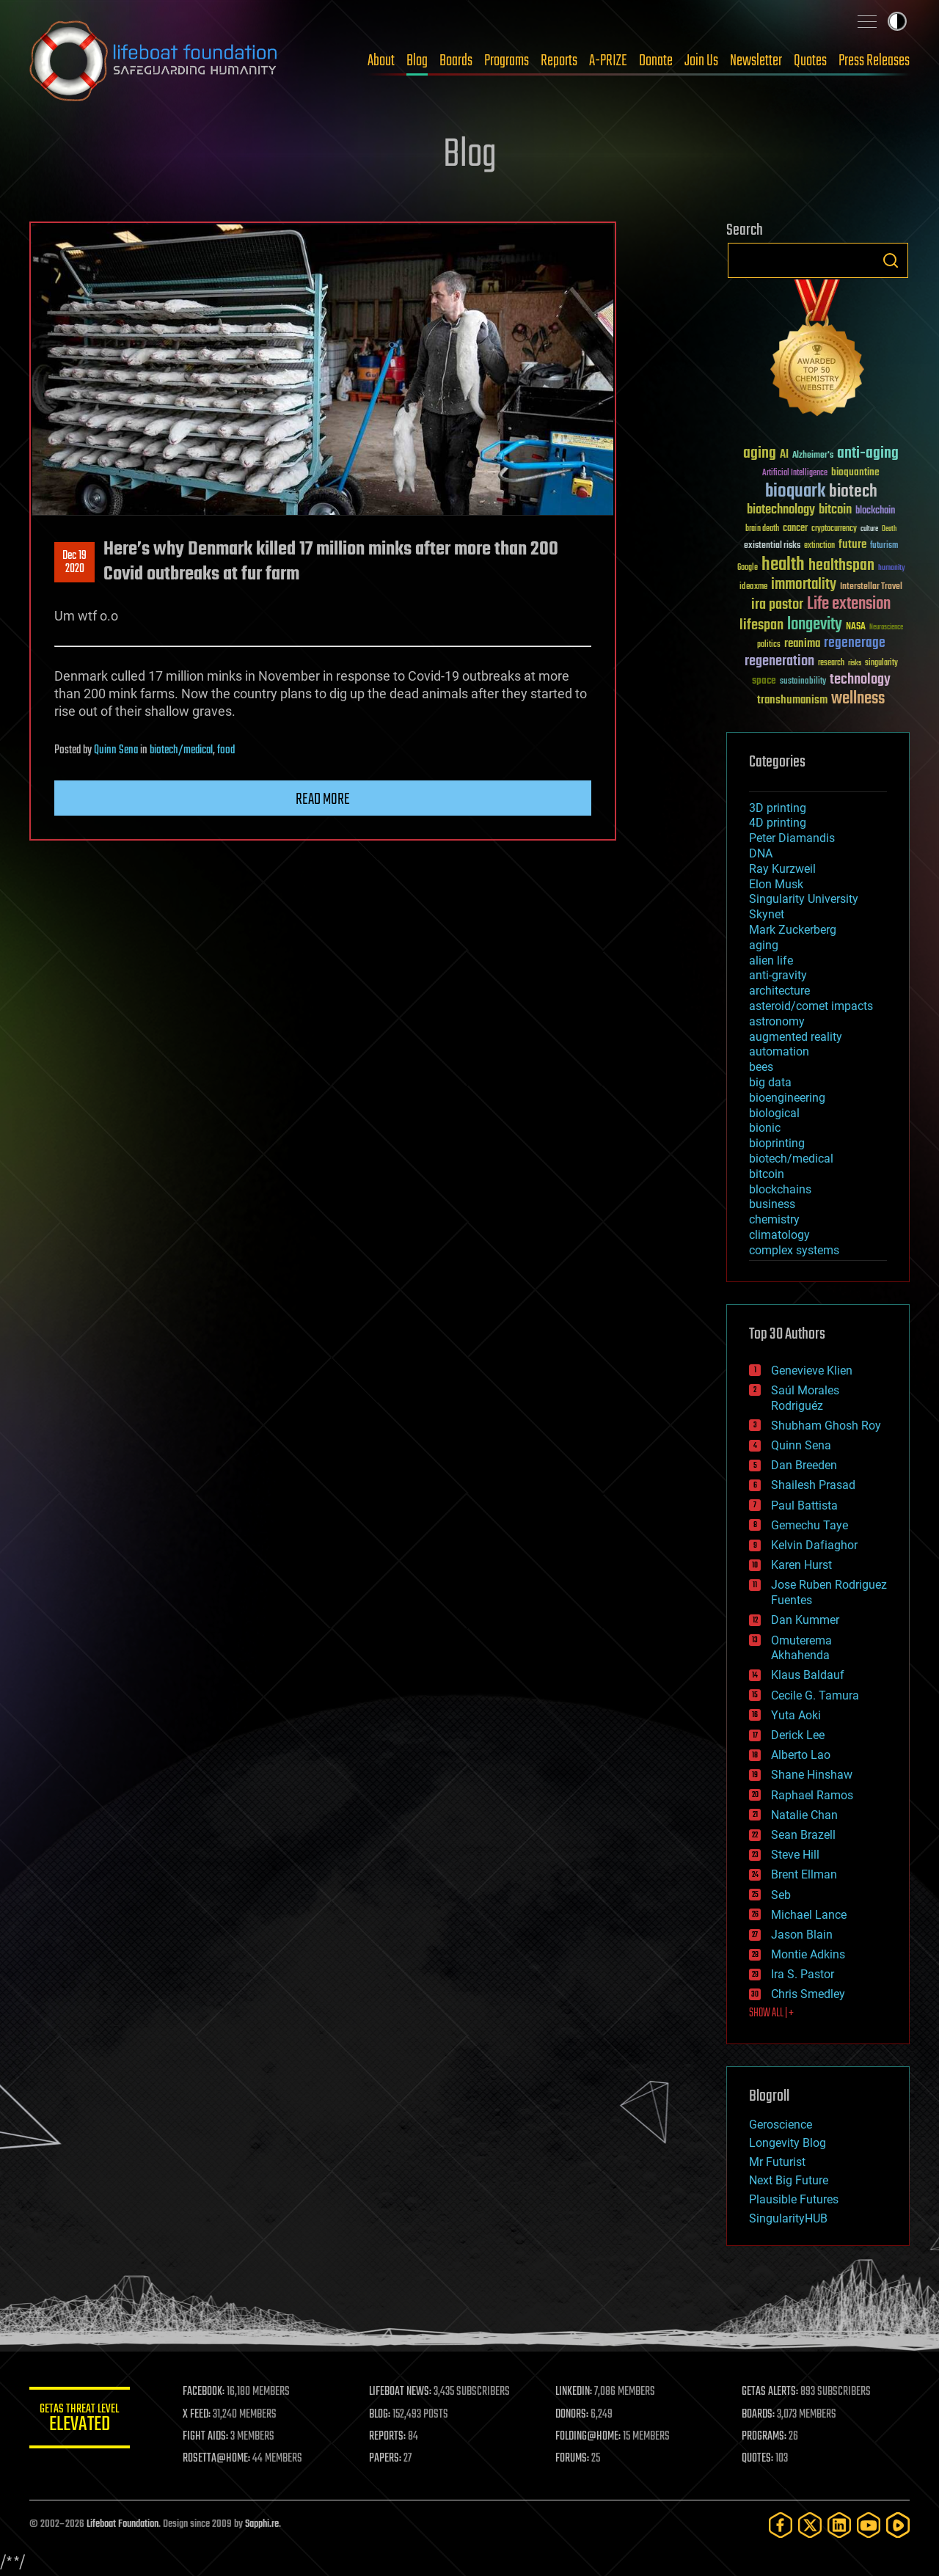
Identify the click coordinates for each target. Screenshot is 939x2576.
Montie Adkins (808, 1954)
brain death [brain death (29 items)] (762, 529)
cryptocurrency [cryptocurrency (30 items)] (834, 529)
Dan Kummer (805, 1620)
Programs (506, 61)
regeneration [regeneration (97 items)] (779, 661)
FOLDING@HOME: (589, 2436)
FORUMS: (574, 2458)
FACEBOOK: (206, 2391)
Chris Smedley (808, 1994)
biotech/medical (181, 750)
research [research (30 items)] (831, 663)
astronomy (777, 1021)
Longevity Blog (787, 2143)
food (226, 750)
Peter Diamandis (792, 838)
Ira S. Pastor (802, 1974)
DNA (760, 853)
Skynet (766, 914)
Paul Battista (804, 1505)
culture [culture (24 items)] (869, 529)
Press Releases (874, 61)
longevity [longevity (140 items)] (814, 624)
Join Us (701, 61)
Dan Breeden (804, 1465)
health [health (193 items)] (783, 565)
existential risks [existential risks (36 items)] (772, 546)
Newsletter (756, 61)
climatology (779, 1235)
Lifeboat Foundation (122, 2524)
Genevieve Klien (811, 1370)
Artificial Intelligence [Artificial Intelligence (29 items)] (794, 473)
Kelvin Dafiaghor (814, 1545)
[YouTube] (868, 2525)
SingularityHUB (788, 2218)
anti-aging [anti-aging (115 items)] (868, 453)
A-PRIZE (608, 61)
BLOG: (381, 2414)
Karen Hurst (801, 1565)
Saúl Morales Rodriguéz (805, 1398)
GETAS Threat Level (80, 2420)
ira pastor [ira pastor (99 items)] (777, 604)
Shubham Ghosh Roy (826, 1425)
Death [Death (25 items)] (889, 529)
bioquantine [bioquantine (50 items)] (855, 472)
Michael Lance (809, 1915)
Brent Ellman (804, 1874)
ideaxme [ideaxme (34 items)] (753, 587)
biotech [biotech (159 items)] (853, 492)
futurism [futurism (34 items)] (884, 546)
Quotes (810, 61)
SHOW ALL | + (771, 2013)
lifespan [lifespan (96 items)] (761, 625)
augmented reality (795, 1037)
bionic (765, 1128)
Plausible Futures (793, 2199)
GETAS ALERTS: (770, 2391)
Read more (323, 799)
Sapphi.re (262, 2524)
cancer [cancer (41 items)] (795, 529)
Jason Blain (802, 1935)
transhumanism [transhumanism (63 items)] (792, 700)
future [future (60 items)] (852, 545)
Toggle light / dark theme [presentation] (897, 21)
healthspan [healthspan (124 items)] (841, 566)
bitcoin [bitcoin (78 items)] (835, 510)
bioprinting (777, 1143)
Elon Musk (776, 884)
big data (770, 1082)
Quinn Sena (116, 750)
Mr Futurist (777, 2162)
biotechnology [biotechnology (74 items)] (781, 510)
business (772, 1204)
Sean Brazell (803, 1835)
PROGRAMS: (764, 2436)
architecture (779, 991)
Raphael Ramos (812, 1795)
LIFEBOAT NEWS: (401, 2391)
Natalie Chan (804, 1815)
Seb (781, 1895)
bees (761, 1067)
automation (779, 1051)
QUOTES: (758, 2458)
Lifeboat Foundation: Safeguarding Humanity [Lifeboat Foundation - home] (154, 61)
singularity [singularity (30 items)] (881, 663)
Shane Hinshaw (811, 1775)
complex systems (794, 1250)
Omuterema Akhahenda (801, 1648)
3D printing (777, 808)
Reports (559, 61)
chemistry (774, 1219)
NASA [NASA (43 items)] (856, 627)
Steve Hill (795, 1855)
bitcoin (766, 1174)
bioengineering (787, 1098)
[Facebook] (780, 2525)
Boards (455, 61)
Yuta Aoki (796, 1715)
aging (763, 945)
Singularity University (803, 899)
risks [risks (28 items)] (854, 663)
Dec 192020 (74, 562)
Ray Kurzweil (782, 869)
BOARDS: (758, 2414)
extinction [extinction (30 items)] (819, 546)
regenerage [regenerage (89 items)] (854, 643)
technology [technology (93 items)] (860, 680)
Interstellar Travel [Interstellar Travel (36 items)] (871, 587)
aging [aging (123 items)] (759, 453)
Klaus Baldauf (807, 1675)
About (381, 61)
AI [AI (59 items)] (784, 455)
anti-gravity (778, 975)
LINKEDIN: (575, 2391)
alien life (771, 960)
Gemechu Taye (809, 1525)
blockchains (780, 1189)
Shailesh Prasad (813, 1485)
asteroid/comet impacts (811, 1006)
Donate (656, 61)
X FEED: (199, 2414)
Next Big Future (788, 2180)
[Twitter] (810, 2525)
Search (890, 260)
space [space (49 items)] (764, 680)
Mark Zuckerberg (792, 930)
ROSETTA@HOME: (218, 2458)
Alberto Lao (800, 1755)
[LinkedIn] (839, 2525)
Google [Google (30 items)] (747, 568)
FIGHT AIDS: (207, 2436)
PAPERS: (386, 2458)
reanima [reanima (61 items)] (802, 644)
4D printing (777, 823)
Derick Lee (798, 1735)
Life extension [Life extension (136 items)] (849, 604)
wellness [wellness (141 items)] (858, 699)
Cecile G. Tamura (815, 1695)
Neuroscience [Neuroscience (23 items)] (886, 628)
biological (774, 1113)
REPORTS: (388, 2436)
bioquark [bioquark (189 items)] (795, 491)
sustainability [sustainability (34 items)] (803, 682)
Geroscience (780, 2125)
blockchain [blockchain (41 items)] (875, 511)
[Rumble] (898, 2525)
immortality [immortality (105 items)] (803, 584)
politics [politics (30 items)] (769, 645)
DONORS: (573, 2414)
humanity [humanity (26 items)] (891, 568)
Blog (417, 61)
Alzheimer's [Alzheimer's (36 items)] (812, 455)
